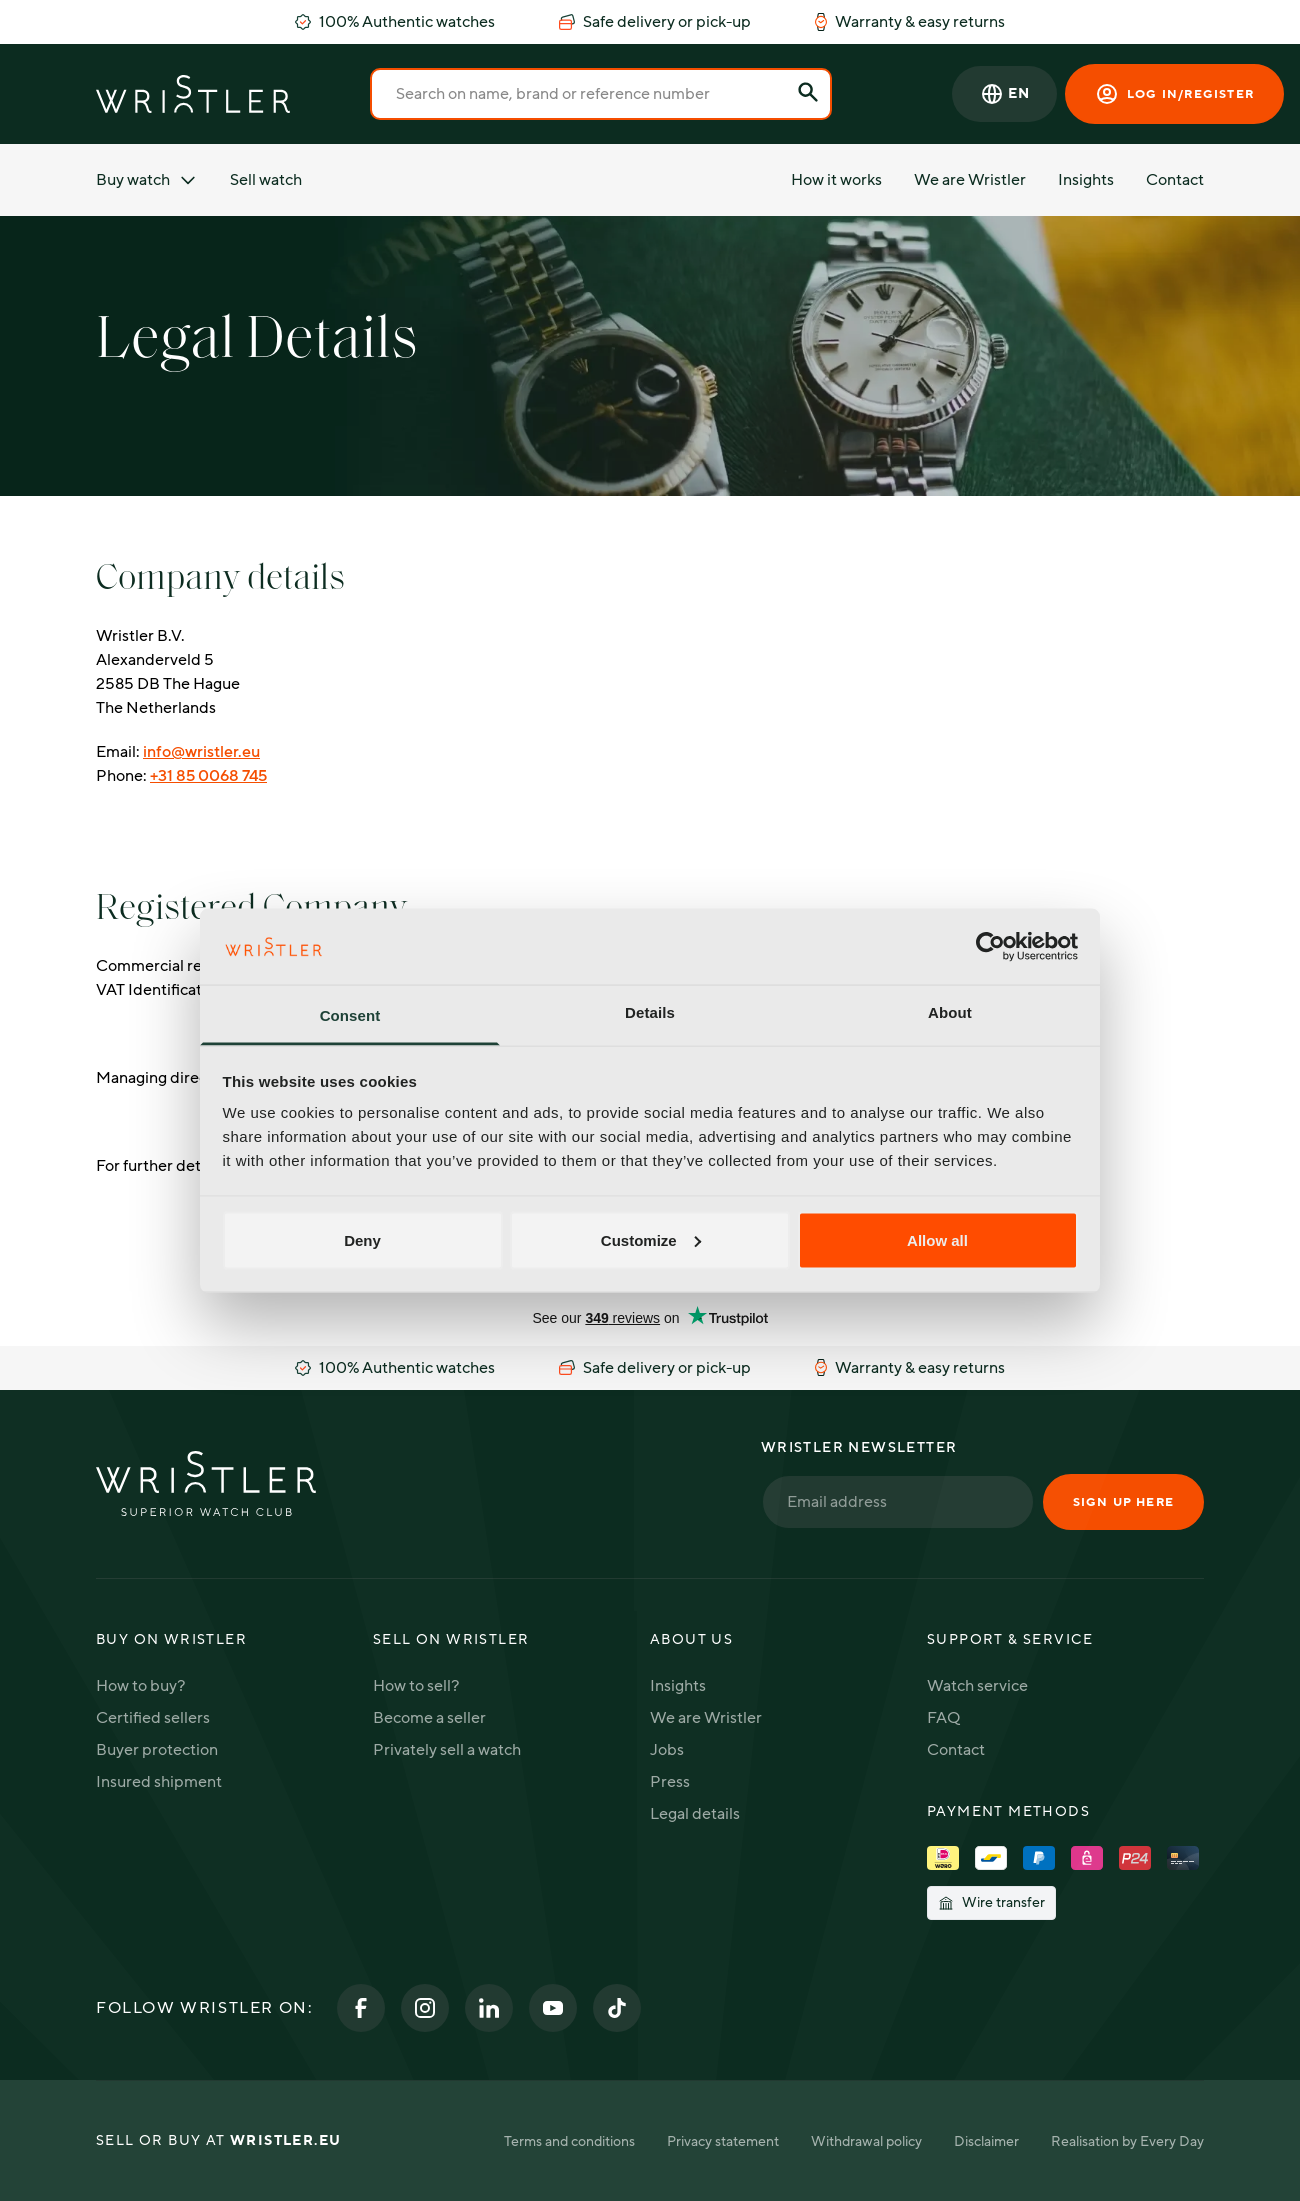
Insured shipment (159, 1782)
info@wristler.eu (201, 752)
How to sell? (416, 1686)
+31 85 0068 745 (208, 776)
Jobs (667, 1750)
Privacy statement (723, 2141)
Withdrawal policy (866, 2141)
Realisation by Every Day (1127, 2141)
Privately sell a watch (447, 1750)
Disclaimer (986, 2141)
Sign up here (1123, 1502)
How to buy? (140, 1686)
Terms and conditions (569, 2141)
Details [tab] (650, 1012)
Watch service (977, 1686)
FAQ (943, 1718)
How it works (836, 180)
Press (670, 1782)
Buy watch (147, 180)
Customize (651, 1239)
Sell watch (266, 180)
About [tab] (950, 1012)
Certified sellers (153, 1718)
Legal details (695, 1814)
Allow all (937, 1239)
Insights (1086, 180)
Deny (362, 1239)
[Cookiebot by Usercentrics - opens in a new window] (990, 946)
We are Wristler (970, 180)
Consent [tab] (350, 1015)
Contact (1175, 180)
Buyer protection (157, 1750)
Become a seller (429, 1718)
